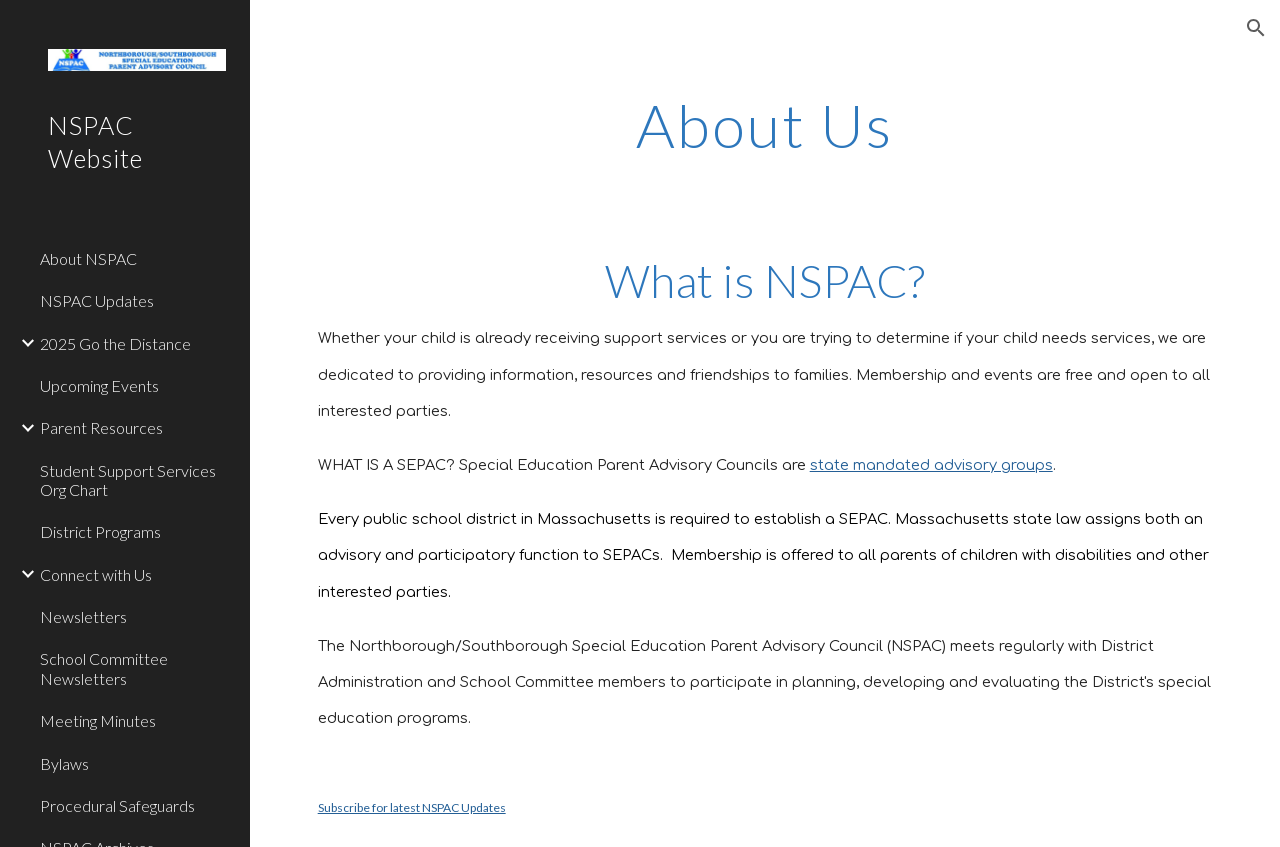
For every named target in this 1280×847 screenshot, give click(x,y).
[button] (1256, 28)
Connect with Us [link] (96, 574)
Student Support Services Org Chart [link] (128, 480)
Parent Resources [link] (101, 427)
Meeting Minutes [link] (98, 720)
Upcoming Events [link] (99, 385)
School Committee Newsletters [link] (104, 668)
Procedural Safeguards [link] (117, 805)
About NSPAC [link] (88, 258)
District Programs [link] (100, 531)
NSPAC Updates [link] (97, 300)
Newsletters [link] (83, 616)
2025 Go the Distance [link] (115, 343)
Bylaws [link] (64, 763)
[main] (764, 125)
